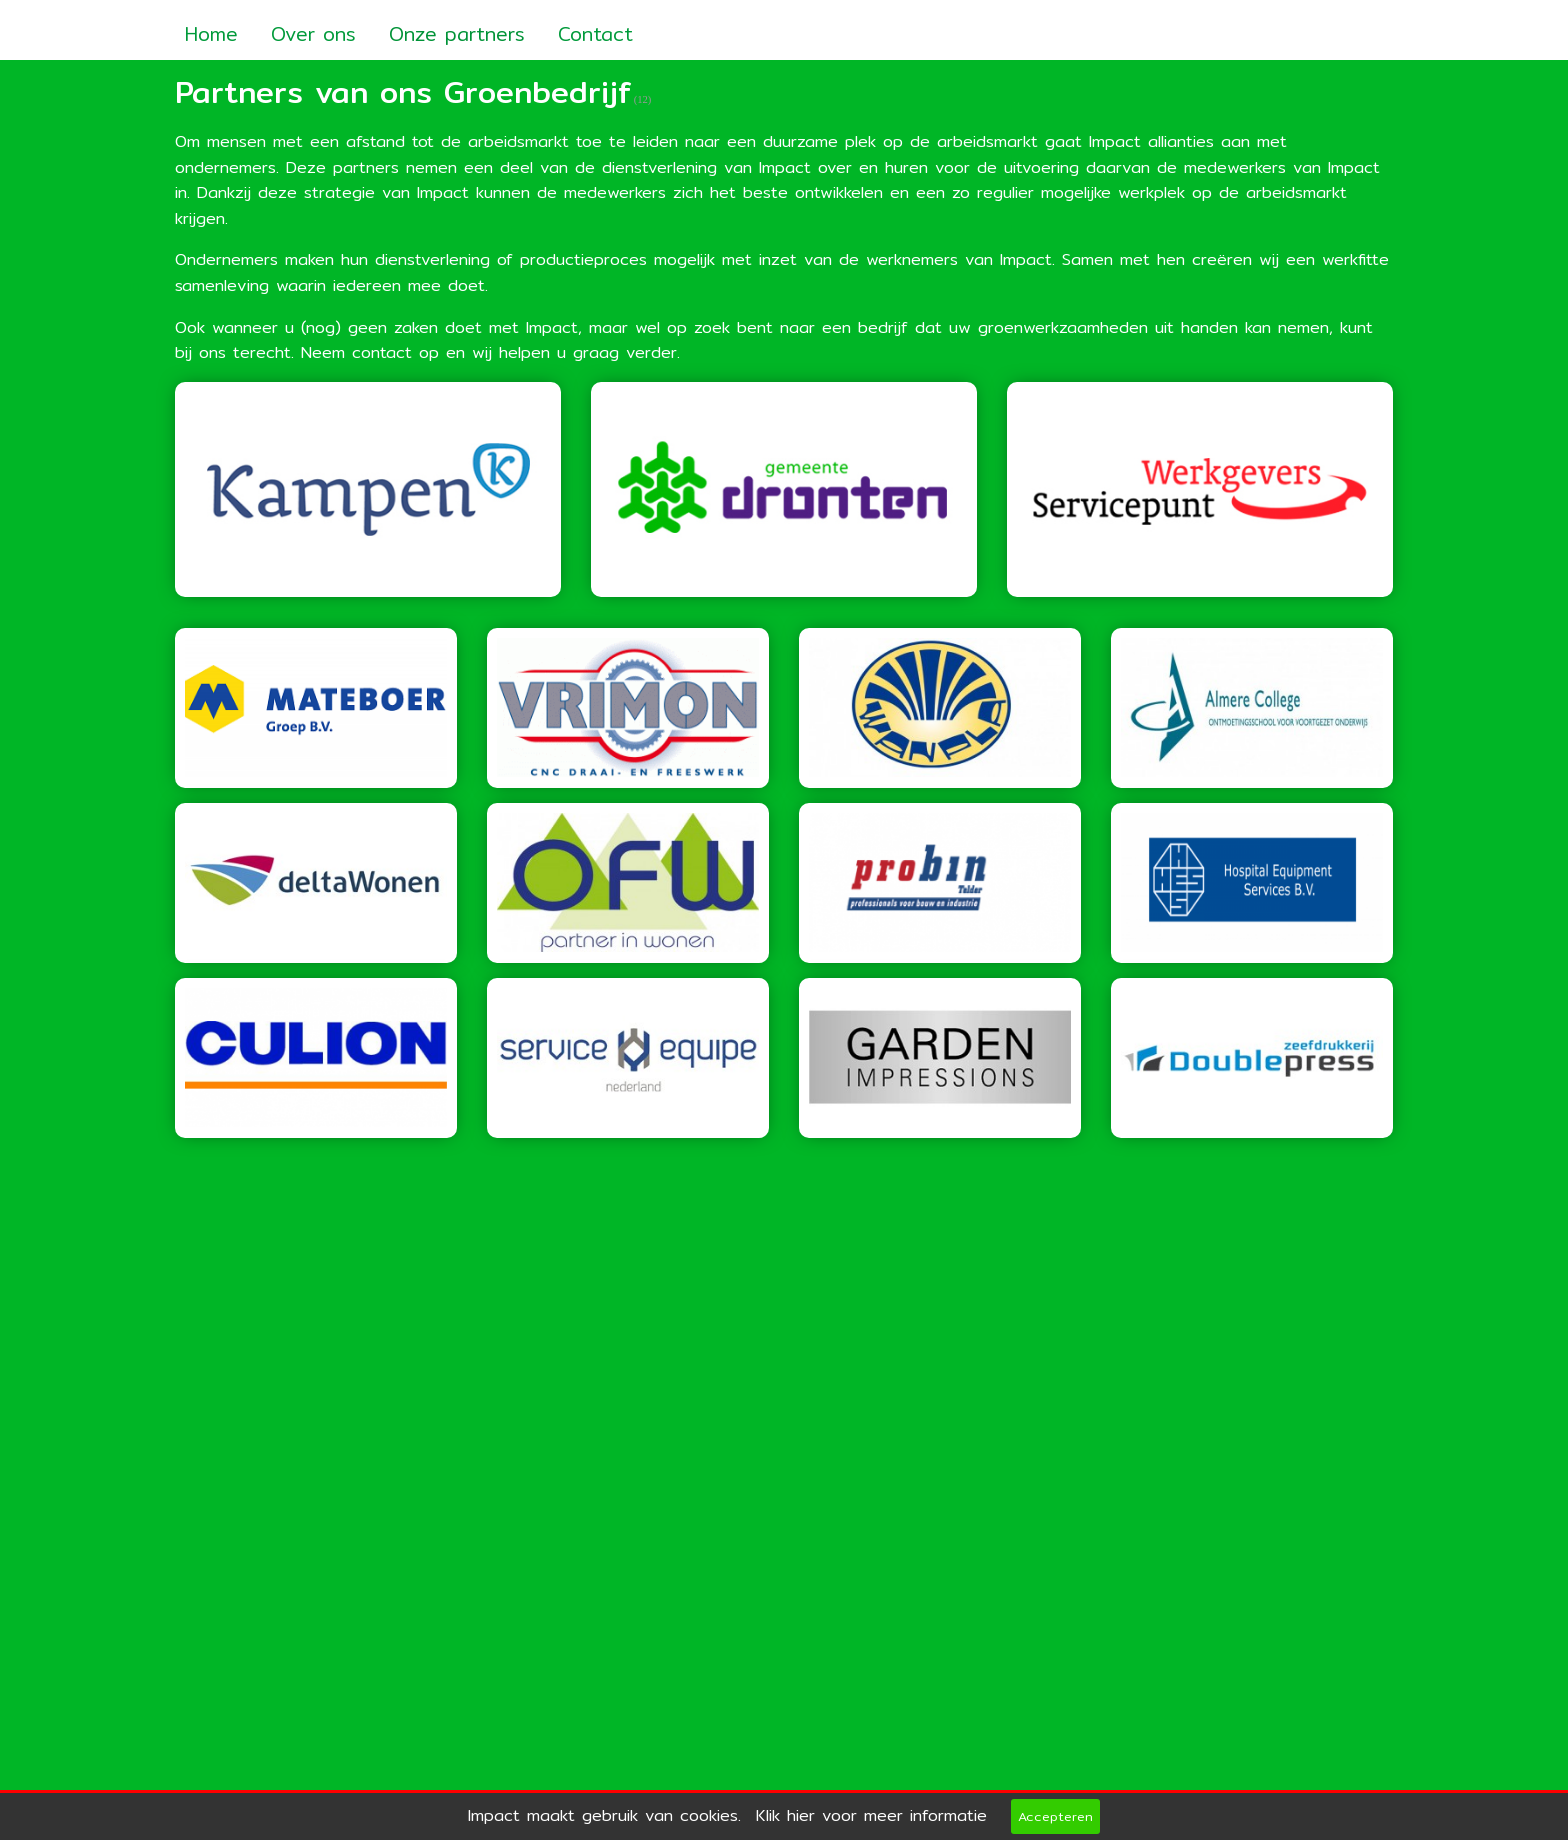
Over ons (313, 34)
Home (211, 34)
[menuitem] (211, 27)
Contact (595, 34)
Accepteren (1055, 1816)
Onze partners (457, 34)
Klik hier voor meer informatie (871, 1815)
